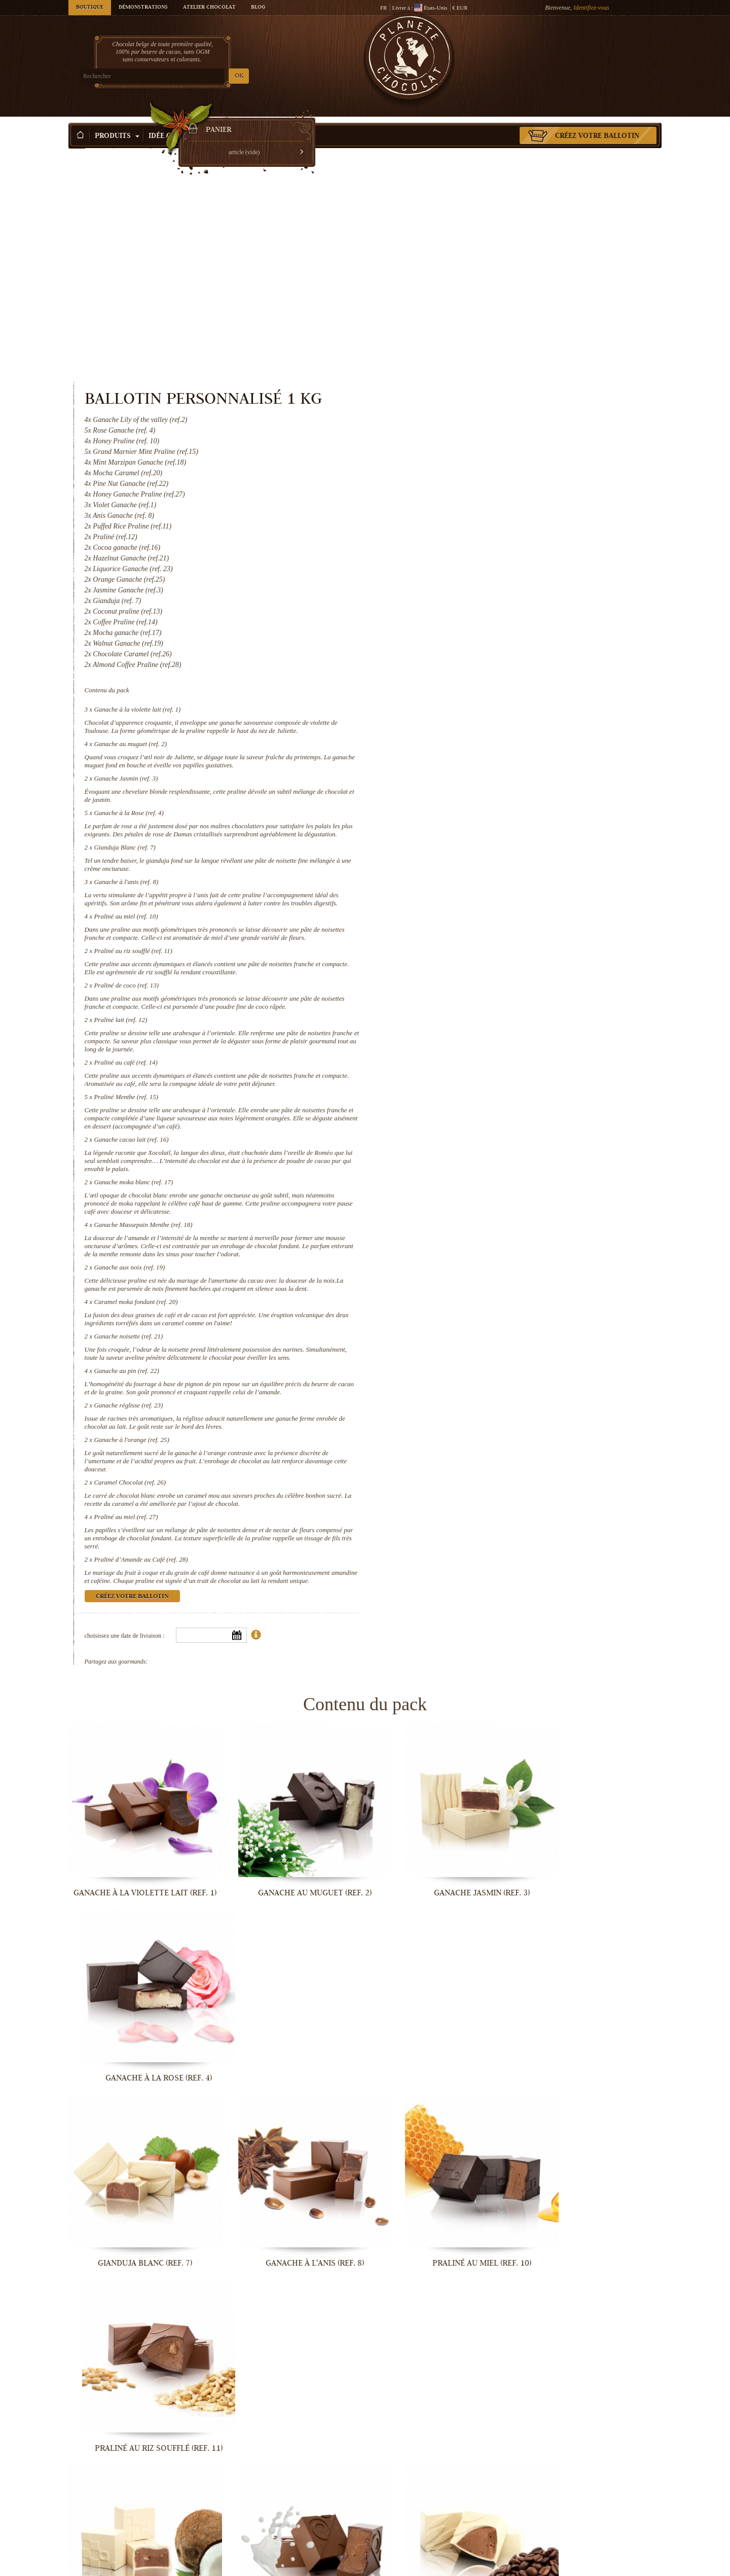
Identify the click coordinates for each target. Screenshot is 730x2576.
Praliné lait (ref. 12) (462, 835)
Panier (587, 48)
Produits (117, 121)
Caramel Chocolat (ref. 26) (471, 1322)
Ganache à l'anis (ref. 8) (467, 681)
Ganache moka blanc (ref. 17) (475, 998)
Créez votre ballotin (597, 121)
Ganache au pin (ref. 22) (467, 1203)
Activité (290, 121)
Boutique (89, 7)
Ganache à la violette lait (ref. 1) (478, 493)
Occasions (236, 121)
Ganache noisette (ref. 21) (469, 1160)
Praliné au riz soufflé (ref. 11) (474, 766)
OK (188, 76)
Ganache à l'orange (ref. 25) (473, 1280)
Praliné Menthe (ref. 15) (467, 912)
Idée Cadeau (176, 121)
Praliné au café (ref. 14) (467, 878)
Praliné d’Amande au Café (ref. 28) (482, 1399)
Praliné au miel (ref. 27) (467, 1357)
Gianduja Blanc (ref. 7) (466, 647)
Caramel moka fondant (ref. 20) (477, 1126)
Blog (258, 7)
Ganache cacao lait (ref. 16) (472, 955)
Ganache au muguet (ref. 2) (471, 535)
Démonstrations (143, 7)
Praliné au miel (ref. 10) (467, 724)
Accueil (76, 139)
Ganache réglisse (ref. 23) (469, 1245)
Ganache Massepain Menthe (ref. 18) (484, 1040)
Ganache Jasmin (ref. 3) (467, 570)
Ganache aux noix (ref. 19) (470, 1083)
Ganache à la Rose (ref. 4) (470, 604)
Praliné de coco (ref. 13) (467, 801)
